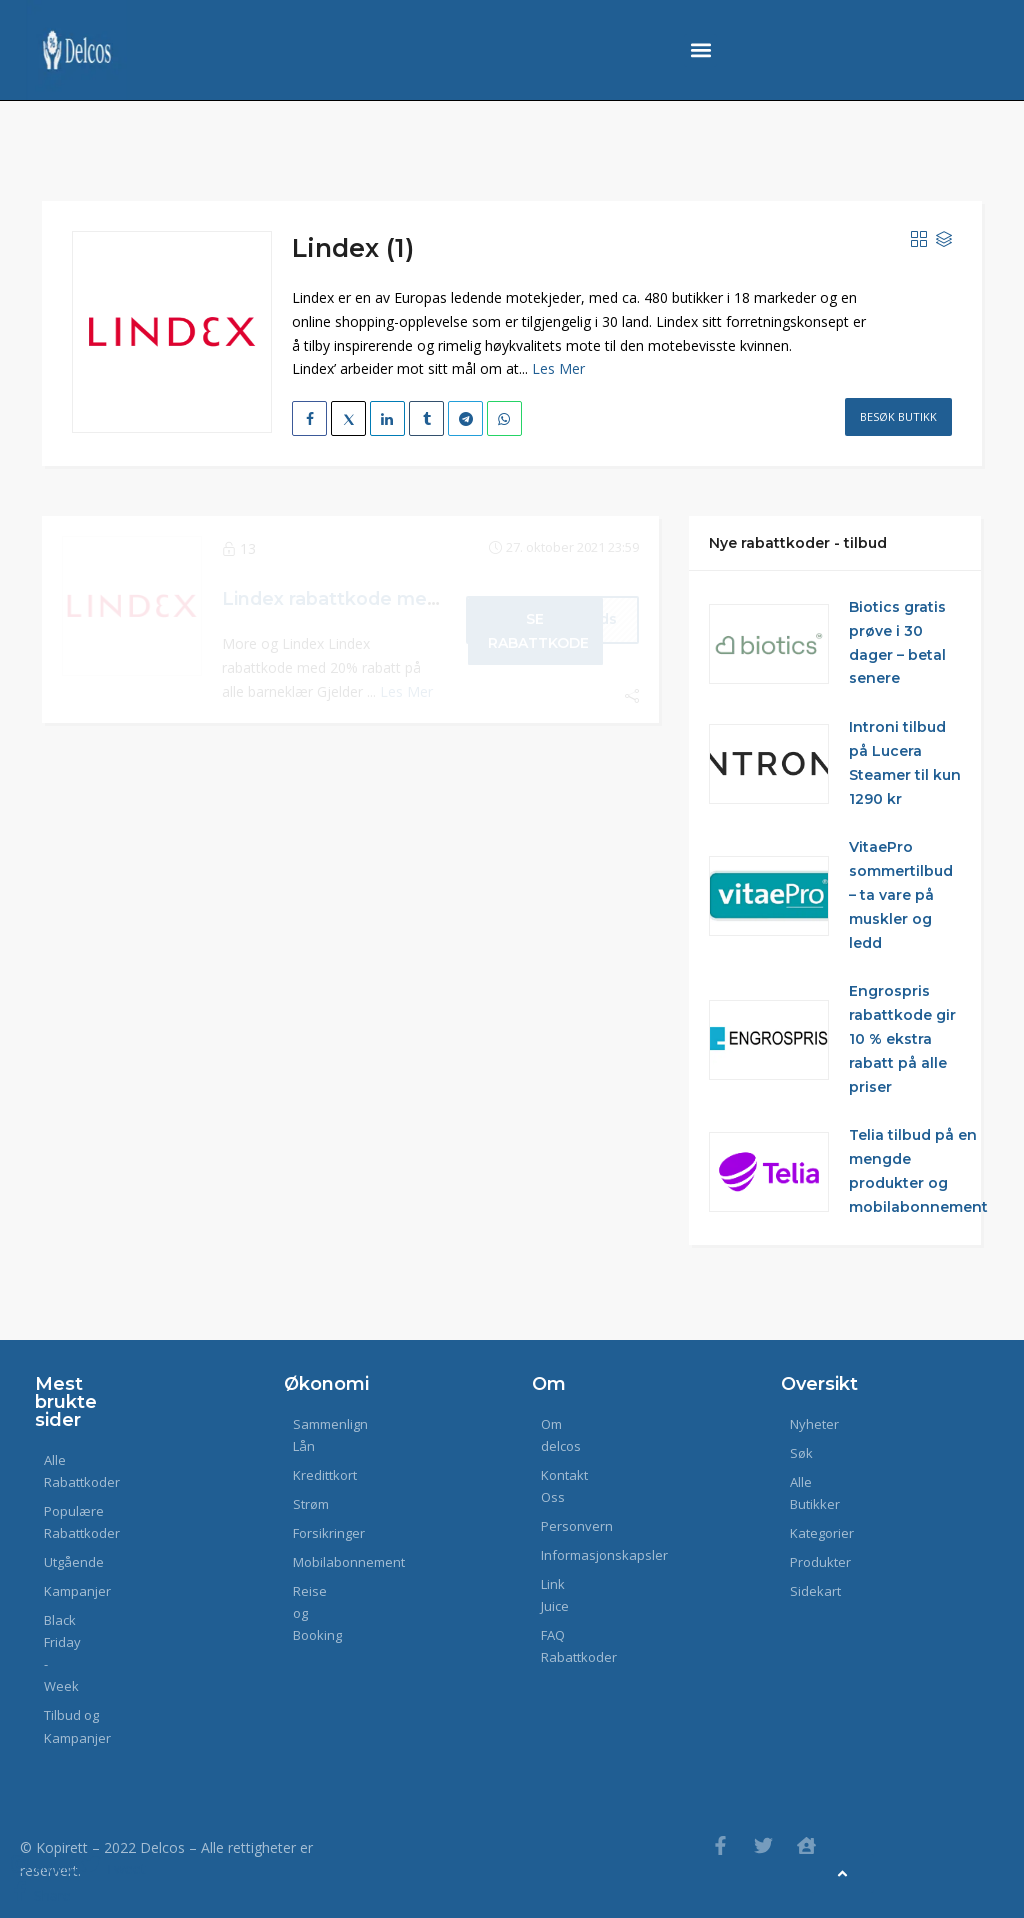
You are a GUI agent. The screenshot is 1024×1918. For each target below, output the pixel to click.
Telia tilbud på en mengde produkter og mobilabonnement (918, 1170)
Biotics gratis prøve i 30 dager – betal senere (897, 642)
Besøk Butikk (898, 416)
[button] (700, 50)
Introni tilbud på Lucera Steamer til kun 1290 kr (905, 762)
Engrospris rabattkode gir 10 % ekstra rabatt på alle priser (902, 1038)
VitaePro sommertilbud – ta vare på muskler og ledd (901, 894)
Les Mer (558, 368)
